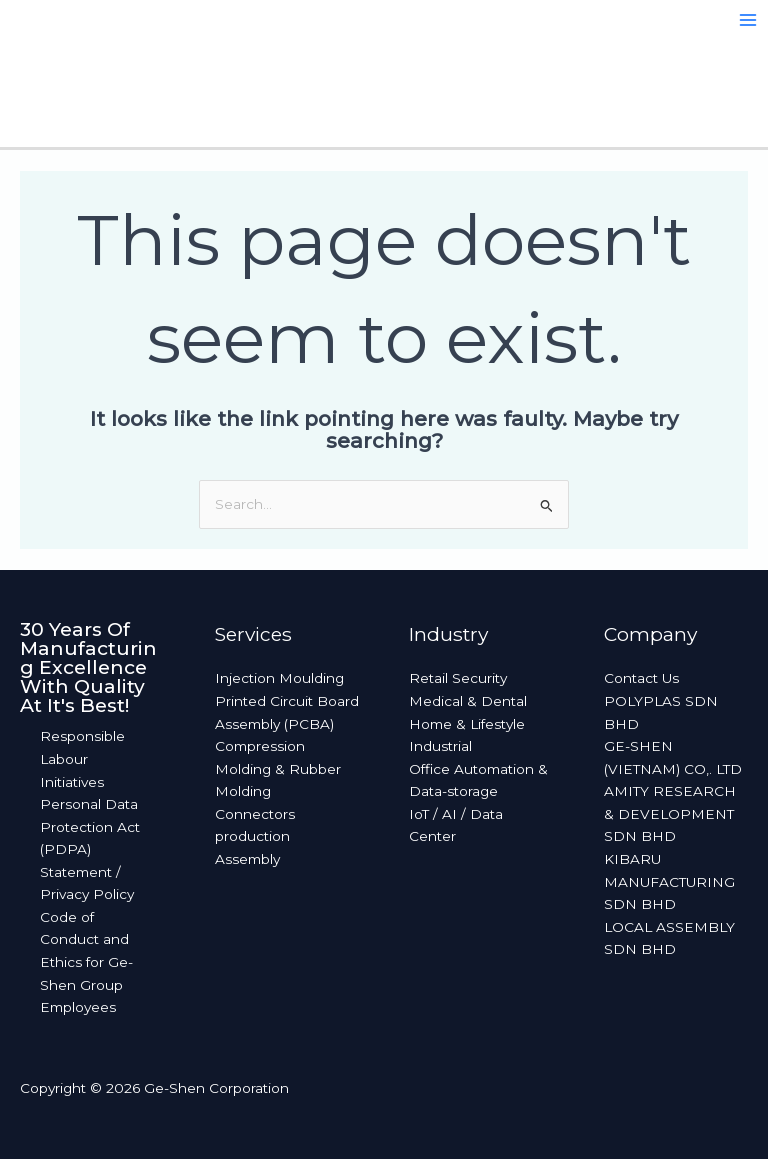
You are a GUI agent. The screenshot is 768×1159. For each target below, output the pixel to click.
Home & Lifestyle (467, 724)
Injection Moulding (279, 678)
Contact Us (641, 678)
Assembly (247, 859)
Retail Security (458, 678)
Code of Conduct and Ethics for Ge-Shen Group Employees (86, 962)
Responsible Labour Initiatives (82, 758)
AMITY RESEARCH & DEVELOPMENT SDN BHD (670, 813)
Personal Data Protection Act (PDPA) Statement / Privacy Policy (90, 849)
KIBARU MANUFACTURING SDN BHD (669, 881)
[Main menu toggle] (748, 20)
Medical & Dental (468, 701)
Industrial (440, 746)
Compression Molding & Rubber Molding (278, 768)
